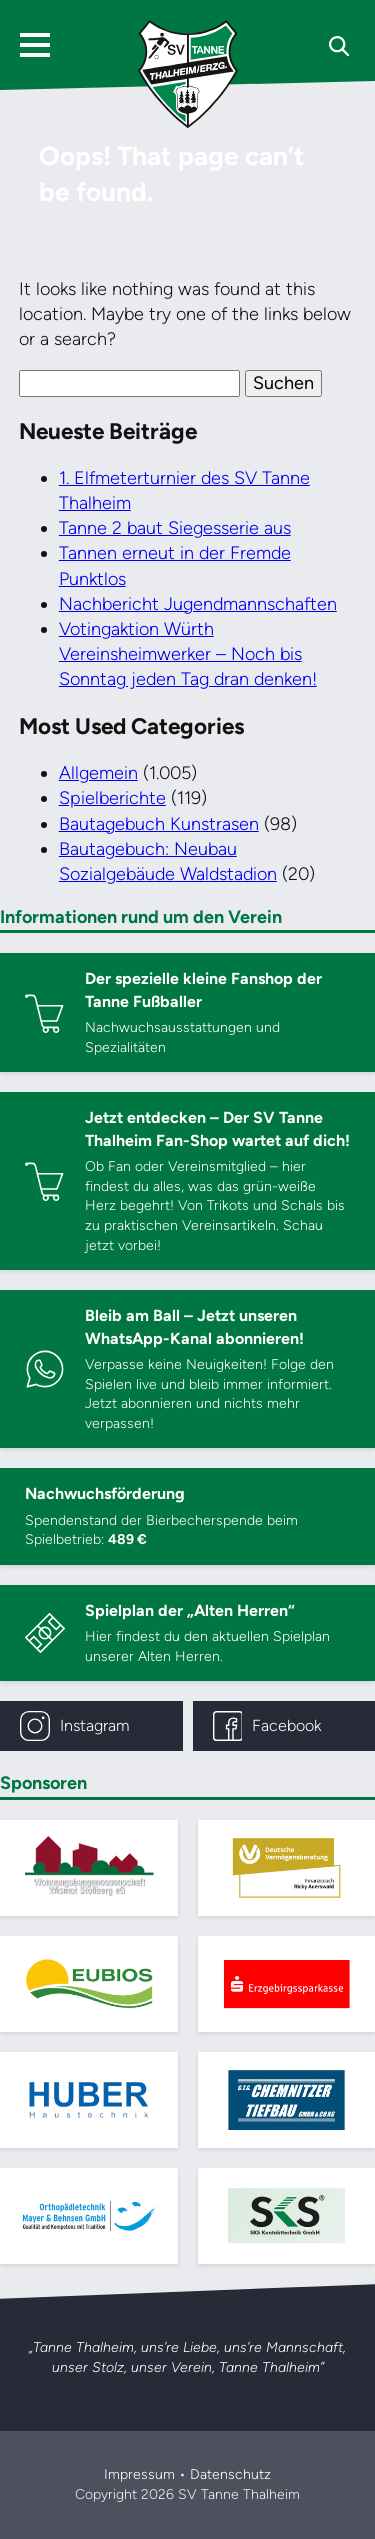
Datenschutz (230, 2474)
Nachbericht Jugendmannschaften (198, 604)
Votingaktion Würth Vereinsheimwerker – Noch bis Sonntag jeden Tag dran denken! (188, 654)
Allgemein (98, 773)
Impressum (139, 2474)
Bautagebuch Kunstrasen (159, 824)
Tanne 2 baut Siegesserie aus (175, 528)
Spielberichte (112, 798)
